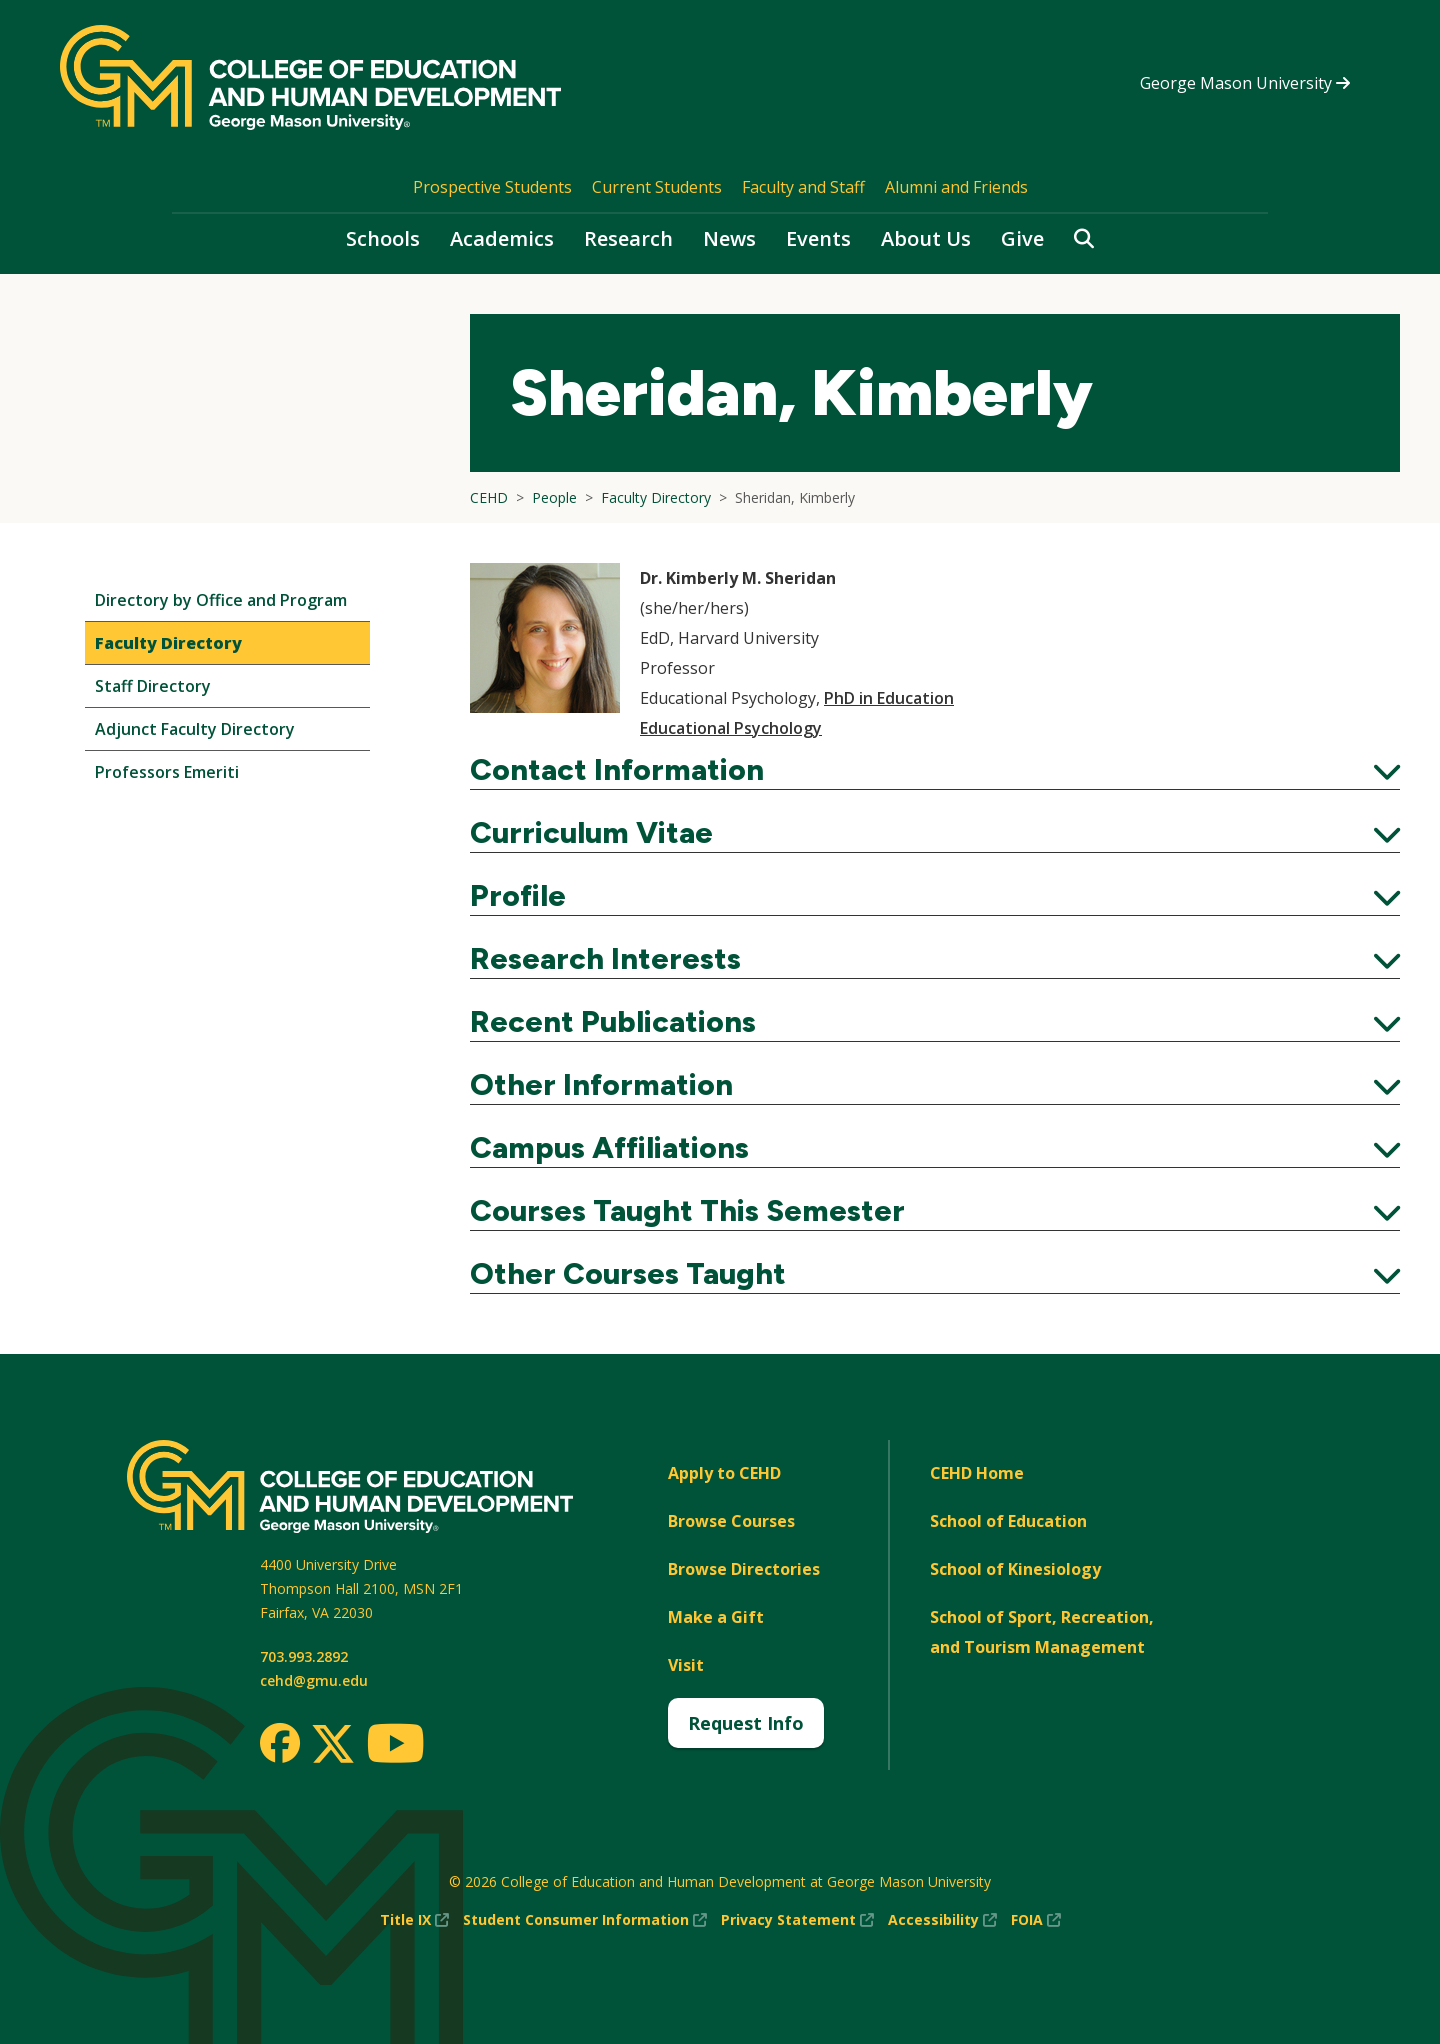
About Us (926, 238)
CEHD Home (977, 1473)
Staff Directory (153, 686)
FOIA (1036, 1920)
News (729, 238)
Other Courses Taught (935, 1274)
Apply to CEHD (724, 1473)
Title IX (414, 1920)
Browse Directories (744, 1569)
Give (1022, 238)
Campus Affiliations (935, 1148)
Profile (935, 896)
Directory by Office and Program (221, 600)
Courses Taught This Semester (935, 1211)
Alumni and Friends (956, 187)
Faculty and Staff (803, 187)
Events (818, 238)
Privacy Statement (797, 1920)
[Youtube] (395, 1746)
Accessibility (942, 1920)
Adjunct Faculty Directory (195, 729)
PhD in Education (889, 698)
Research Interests (935, 959)
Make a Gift (716, 1617)
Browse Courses (731, 1521)
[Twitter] (333, 1745)
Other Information (935, 1085)
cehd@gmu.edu (314, 1680)
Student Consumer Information (585, 1920)
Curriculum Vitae (935, 833)
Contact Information (935, 770)
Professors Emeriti (167, 772)
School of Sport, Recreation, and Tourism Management (1042, 1632)
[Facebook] (280, 1743)
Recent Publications (935, 1022)
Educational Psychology (731, 728)
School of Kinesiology (1015, 1569)
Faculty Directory (168, 643)
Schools (383, 238)
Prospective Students (492, 187)
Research (628, 238)
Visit (686, 1665)
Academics (502, 238)
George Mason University (1245, 83)
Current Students (657, 187)
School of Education (1008, 1521)
